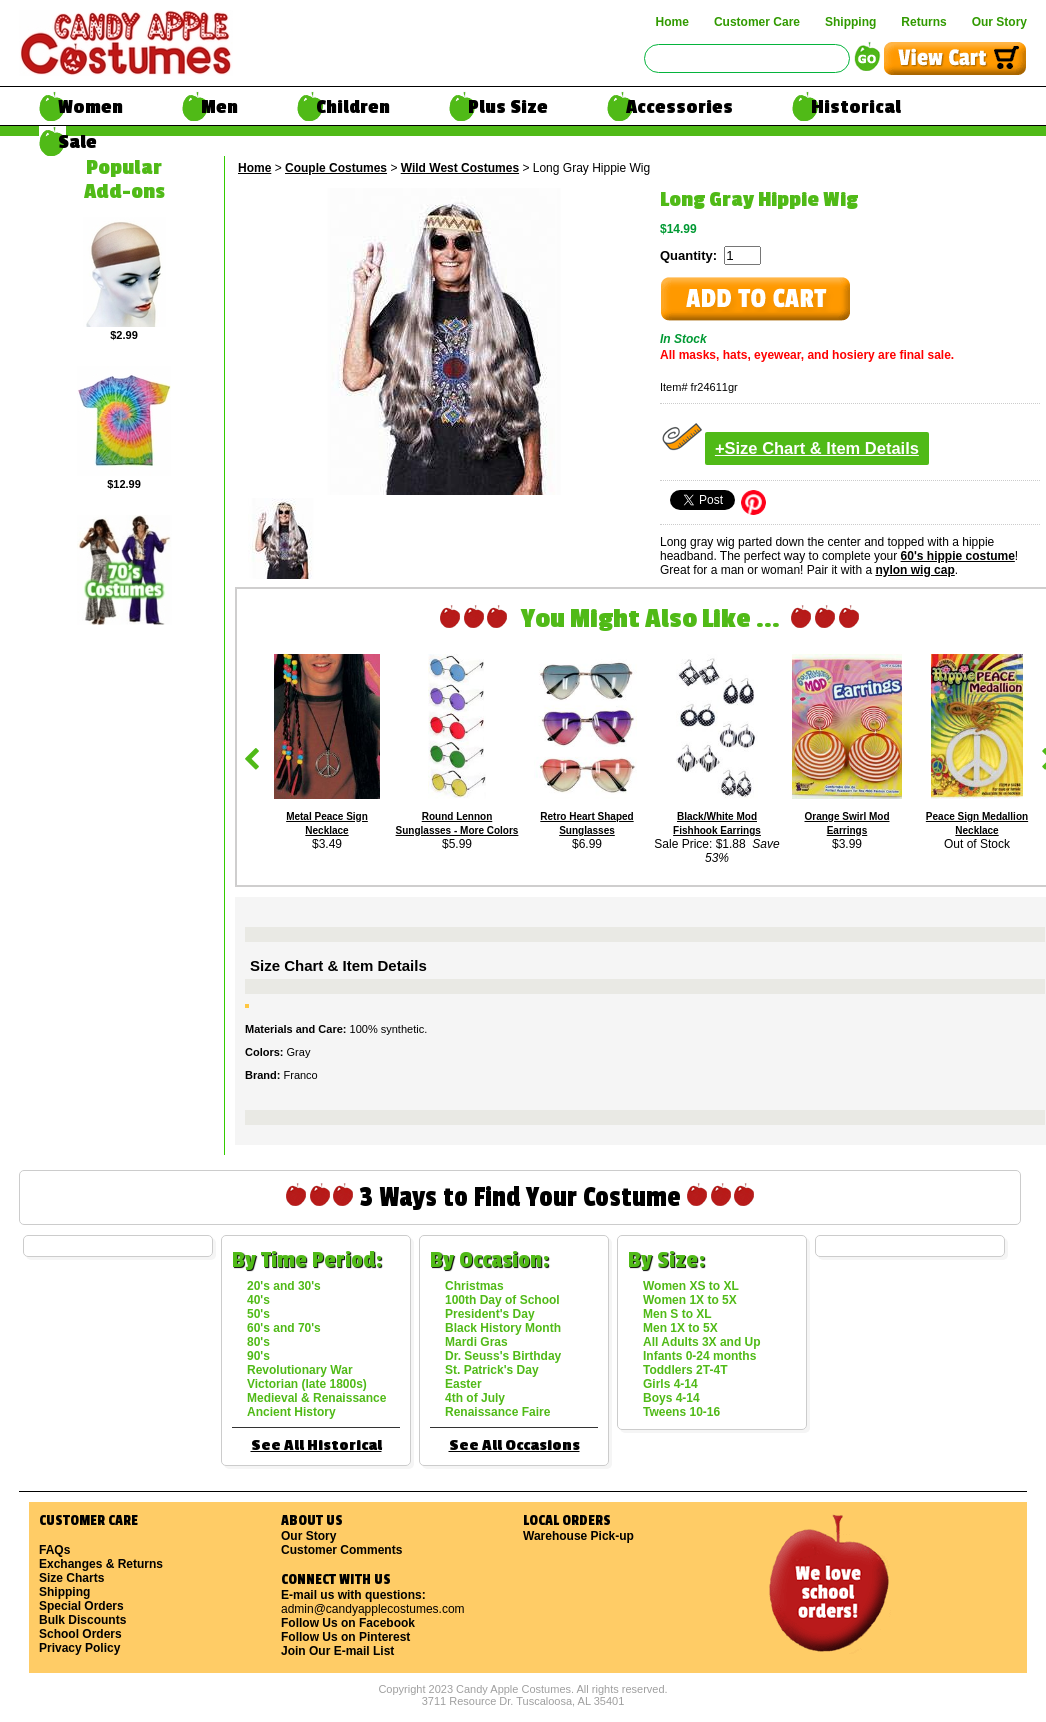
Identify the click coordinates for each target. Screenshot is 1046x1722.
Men (219, 107)
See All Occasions (514, 1445)
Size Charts (71, 1578)
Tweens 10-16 (681, 1412)
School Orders (80, 1634)
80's (258, 1342)
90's (258, 1356)
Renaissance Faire (497, 1412)
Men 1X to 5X (680, 1328)
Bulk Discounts (82, 1620)
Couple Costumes (336, 168)
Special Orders (81, 1606)
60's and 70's (284, 1328)
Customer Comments (341, 1550)
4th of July (475, 1398)
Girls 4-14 (670, 1384)
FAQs (54, 1550)
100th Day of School (502, 1300)
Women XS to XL (691, 1286)
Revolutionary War (300, 1370)
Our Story (999, 22)
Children (353, 107)
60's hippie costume (958, 556)
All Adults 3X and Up (702, 1342)
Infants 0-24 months (699, 1356)
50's (258, 1314)
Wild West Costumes (460, 168)
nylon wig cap (914, 570)
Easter (463, 1384)
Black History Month (503, 1328)
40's (258, 1300)
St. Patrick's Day (492, 1370)
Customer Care (757, 22)
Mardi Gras (476, 1342)
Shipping (850, 22)
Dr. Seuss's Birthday (503, 1356)
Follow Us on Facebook (348, 1623)
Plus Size (508, 107)
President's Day (490, 1314)
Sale (77, 142)
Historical (856, 107)
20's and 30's (284, 1286)
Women (90, 107)
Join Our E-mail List (337, 1651)
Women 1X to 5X (690, 1300)
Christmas (474, 1286)
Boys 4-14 (671, 1398)
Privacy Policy (79, 1648)
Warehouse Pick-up (578, 1536)
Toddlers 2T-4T (685, 1370)
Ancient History (291, 1412)
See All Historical (316, 1445)
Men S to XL (677, 1314)
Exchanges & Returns (101, 1564)
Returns (923, 22)
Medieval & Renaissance (316, 1398)
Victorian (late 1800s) (307, 1384)
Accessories (679, 107)
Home (672, 22)
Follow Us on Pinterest (345, 1637)
